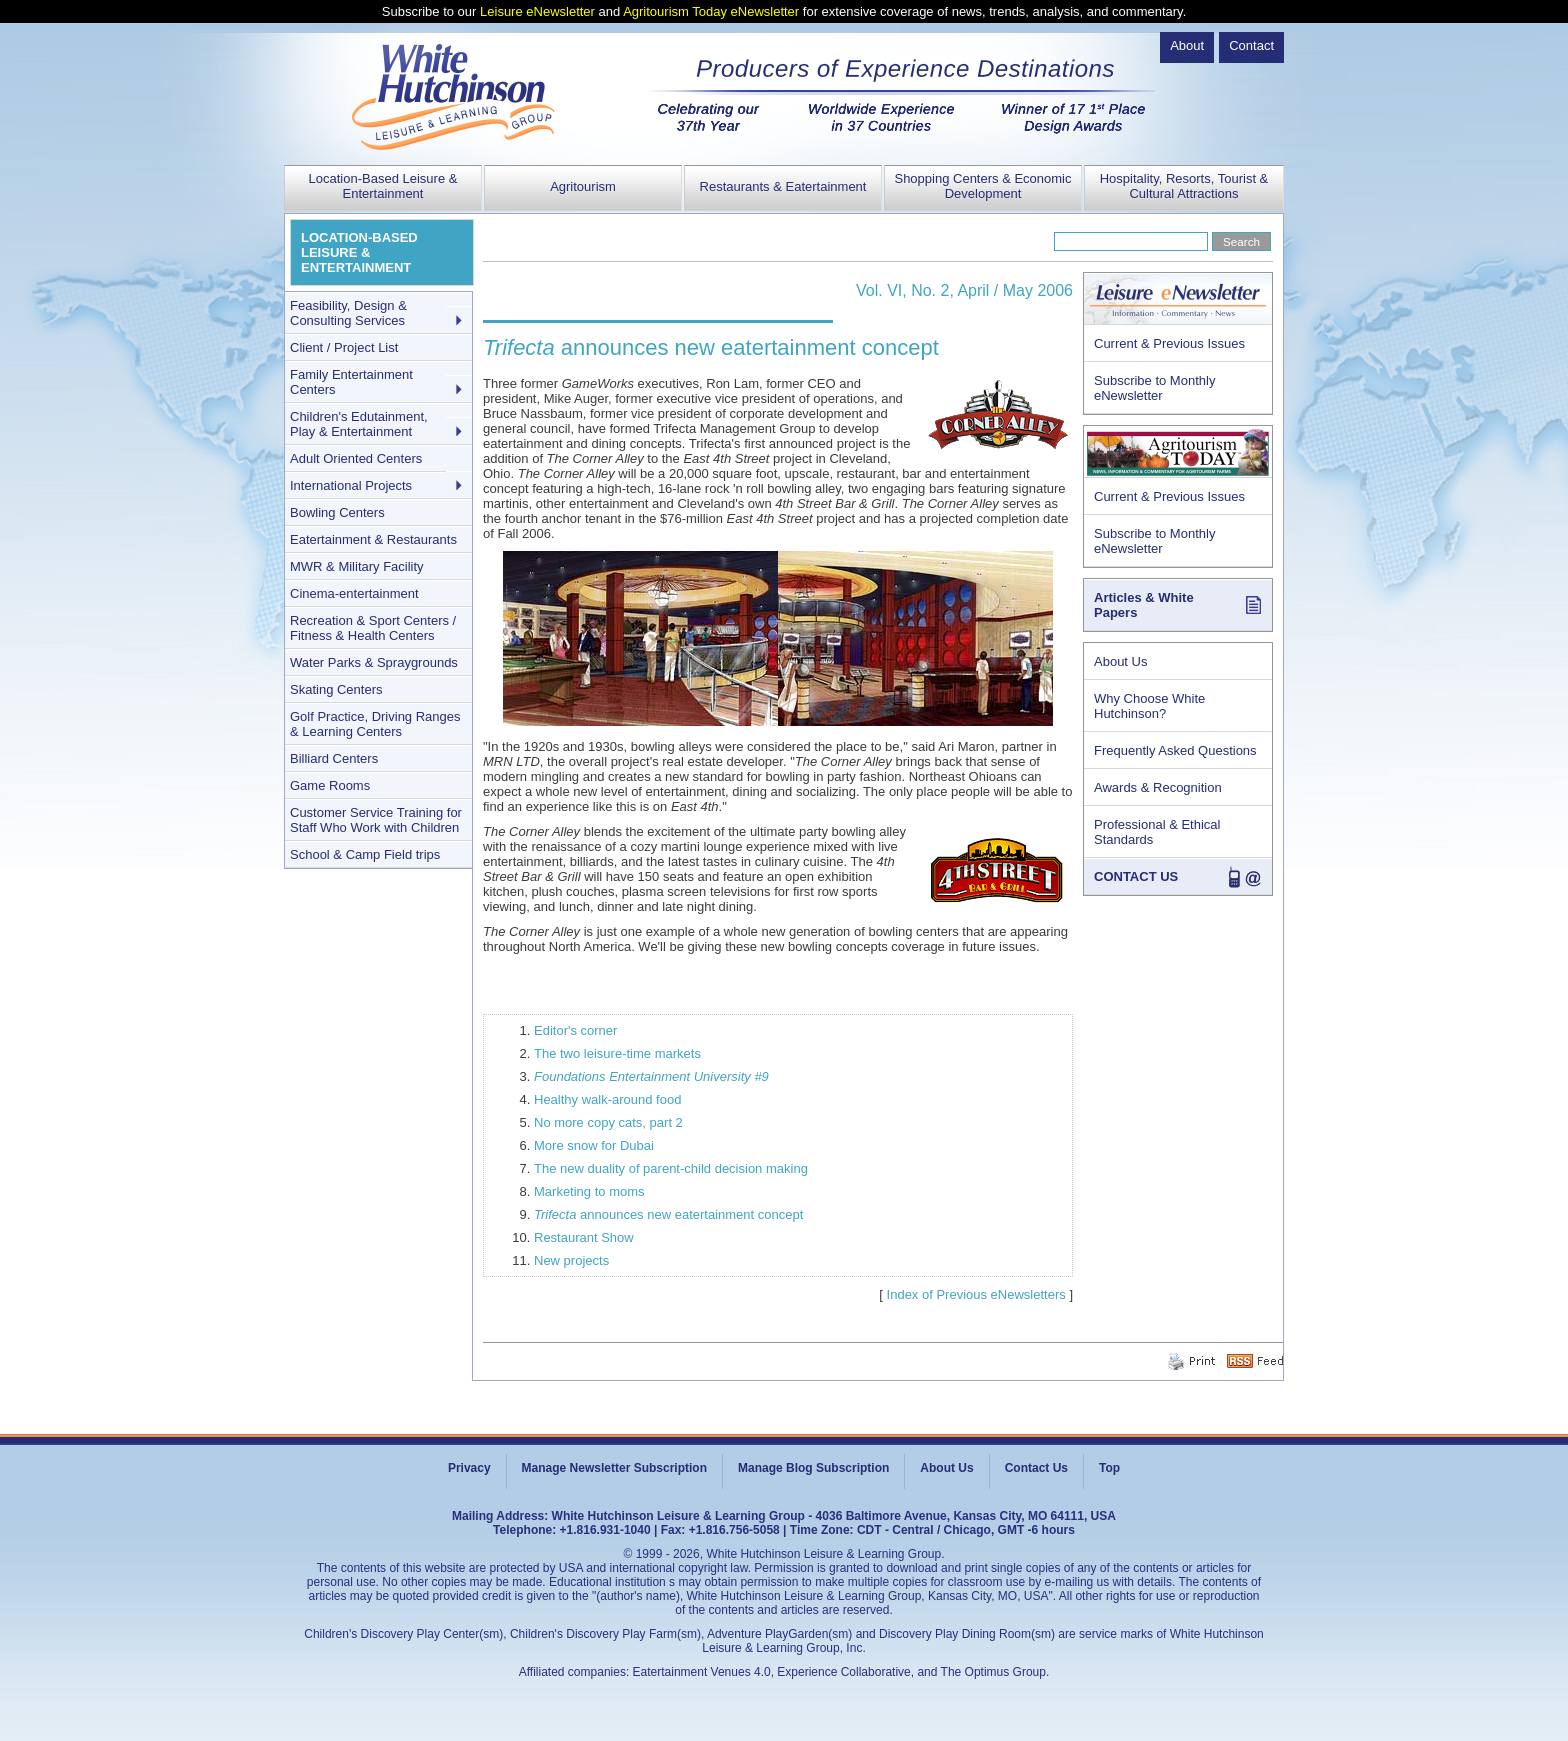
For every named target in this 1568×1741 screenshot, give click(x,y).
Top (1109, 1468)
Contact (1251, 45)
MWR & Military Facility (357, 566)
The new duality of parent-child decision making (671, 1168)
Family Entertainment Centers (351, 382)
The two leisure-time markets (617, 1053)
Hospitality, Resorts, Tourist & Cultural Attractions (1184, 186)
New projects (571, 1260)
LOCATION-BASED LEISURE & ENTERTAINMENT (359, 252)
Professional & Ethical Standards (1157, 832)
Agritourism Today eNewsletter (711, 11)
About (1187, 45)
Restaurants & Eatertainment (783, 186)
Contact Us (1036, 1468)
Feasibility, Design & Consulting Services (348, 313)
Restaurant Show (584, 1237)
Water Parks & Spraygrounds (374, 662)
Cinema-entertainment (354, 593)
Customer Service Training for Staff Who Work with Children (376, 820)
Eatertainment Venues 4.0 (702, 1672)
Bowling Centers (337, 512)
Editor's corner (575, 1030)
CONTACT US (1136, 876)
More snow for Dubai (594, 1145)
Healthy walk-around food (607, 1099)
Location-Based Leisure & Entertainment (383, 186)
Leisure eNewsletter (537, 11)
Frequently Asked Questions (1175, 750)
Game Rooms (330, 785)
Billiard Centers (334, 758)
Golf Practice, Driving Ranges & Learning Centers (375, 724)
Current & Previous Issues (1169, 343)
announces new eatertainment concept (668, 1214)
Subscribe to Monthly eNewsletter (1154, 388)
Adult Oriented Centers (356, 458)
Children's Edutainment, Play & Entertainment (359, 424)
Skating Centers (336, 689)
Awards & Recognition (1158, 787)
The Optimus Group (993, 1672)
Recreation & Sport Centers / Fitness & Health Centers (373, 628)
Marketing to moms (589, 1191)
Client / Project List (344, 347)
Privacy (469, 1468)
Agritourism (583, 186)
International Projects (351, 485)
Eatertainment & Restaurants (373, 539)
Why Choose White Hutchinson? (1149, 706)
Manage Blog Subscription (813, 1468)
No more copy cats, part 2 (608, 1122)
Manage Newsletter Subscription (614, 1468)
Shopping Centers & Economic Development (982, 186)
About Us (1120, 661)
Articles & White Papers (1144, 605)
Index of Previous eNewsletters (976, 1294)
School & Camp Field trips (365, 854)
